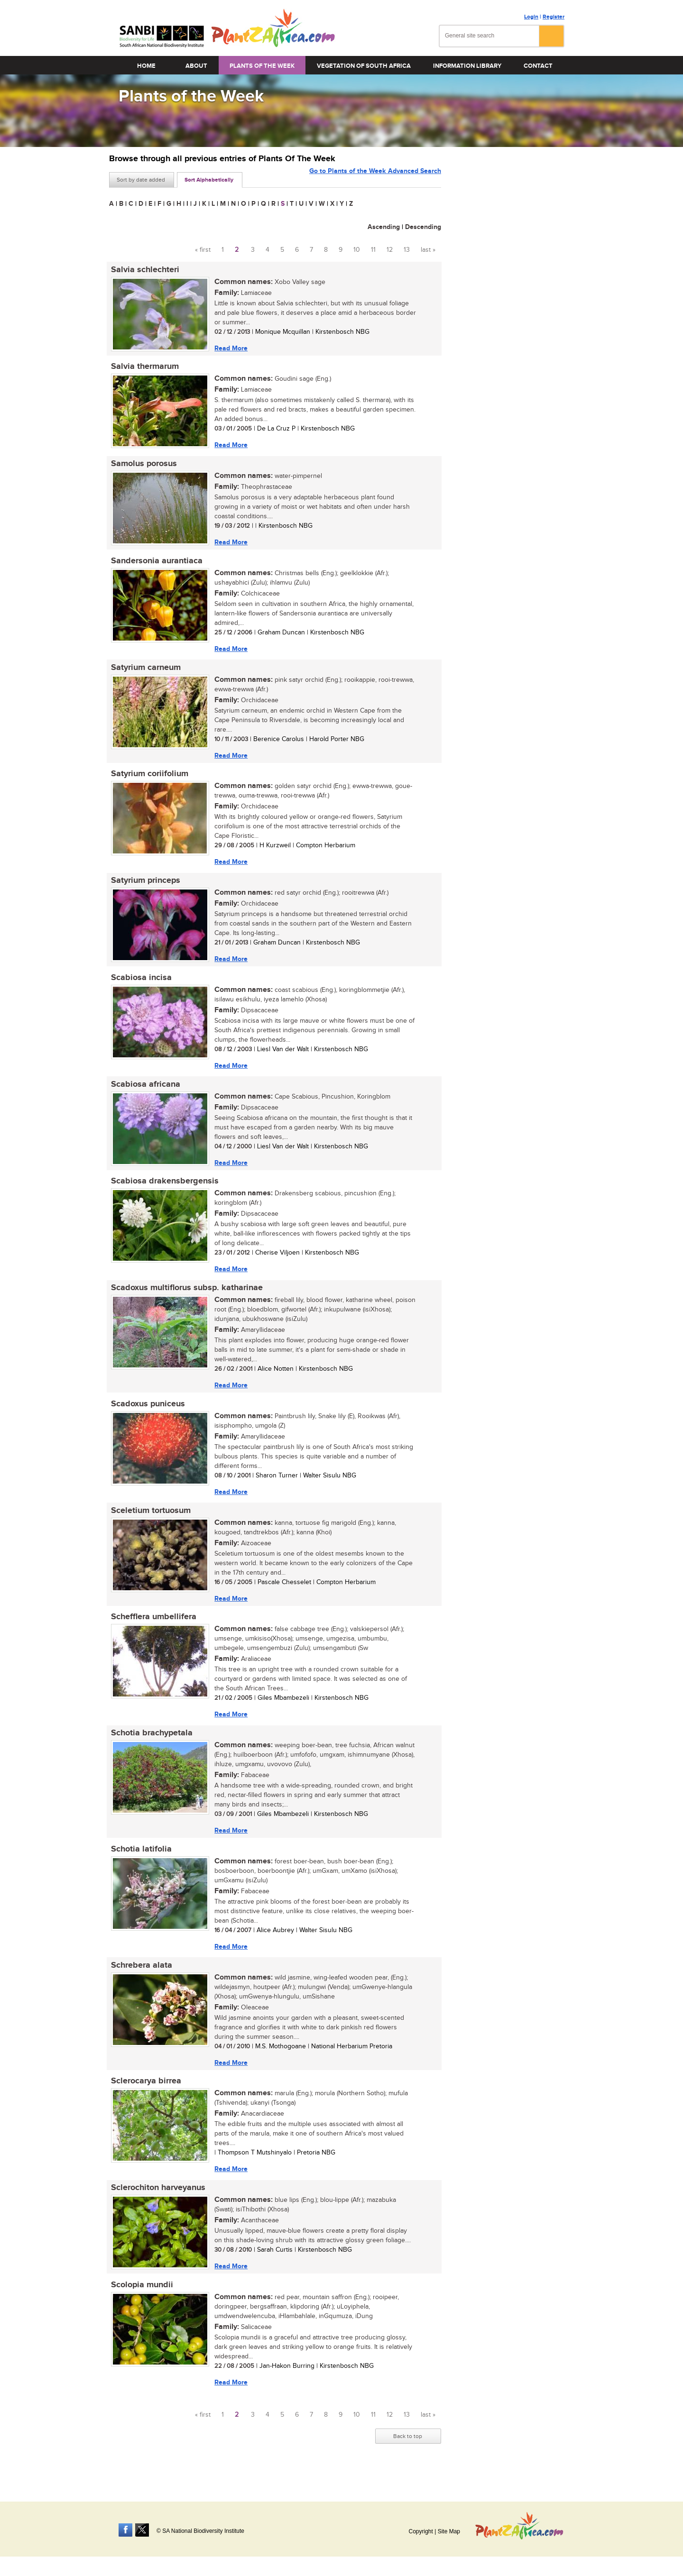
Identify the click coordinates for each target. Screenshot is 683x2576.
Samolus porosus (142, 466)
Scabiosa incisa (139, 985)
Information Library (467, 66)
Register (553, 16)
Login (531, 16)
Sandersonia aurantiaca (155, 564)
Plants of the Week (262, 66)
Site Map (449, 2531)
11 (373, 250)
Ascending (384, 227)
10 (356, 250)
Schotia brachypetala (150, 1748)
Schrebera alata (139, 1982)
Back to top (407, 2457)
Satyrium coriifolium (147, 779)
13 (407, 250)
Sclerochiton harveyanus (156, 2207)
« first (203, 250)
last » (428, 250)
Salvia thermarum (143, 368)
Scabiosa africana (143, 1093)
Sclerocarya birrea (144, 2099)
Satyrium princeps (143, 887)
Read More (229, 348)
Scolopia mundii (140, 2305)
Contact (538, 66)
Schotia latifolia (139, 1865)
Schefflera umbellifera (151, 1631)
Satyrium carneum (144, 672)
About (196, 66)
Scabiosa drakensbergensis (163, 1191)
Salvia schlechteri (143, 270)
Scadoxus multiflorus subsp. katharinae (185, 1298)
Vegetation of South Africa (364, 66)
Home (146, 66)
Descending (423, 227)
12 (390, 250)
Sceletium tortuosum (149, 1523)
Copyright (420, 2531)
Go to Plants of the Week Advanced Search (375, 179)
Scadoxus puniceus (146, 1416)
